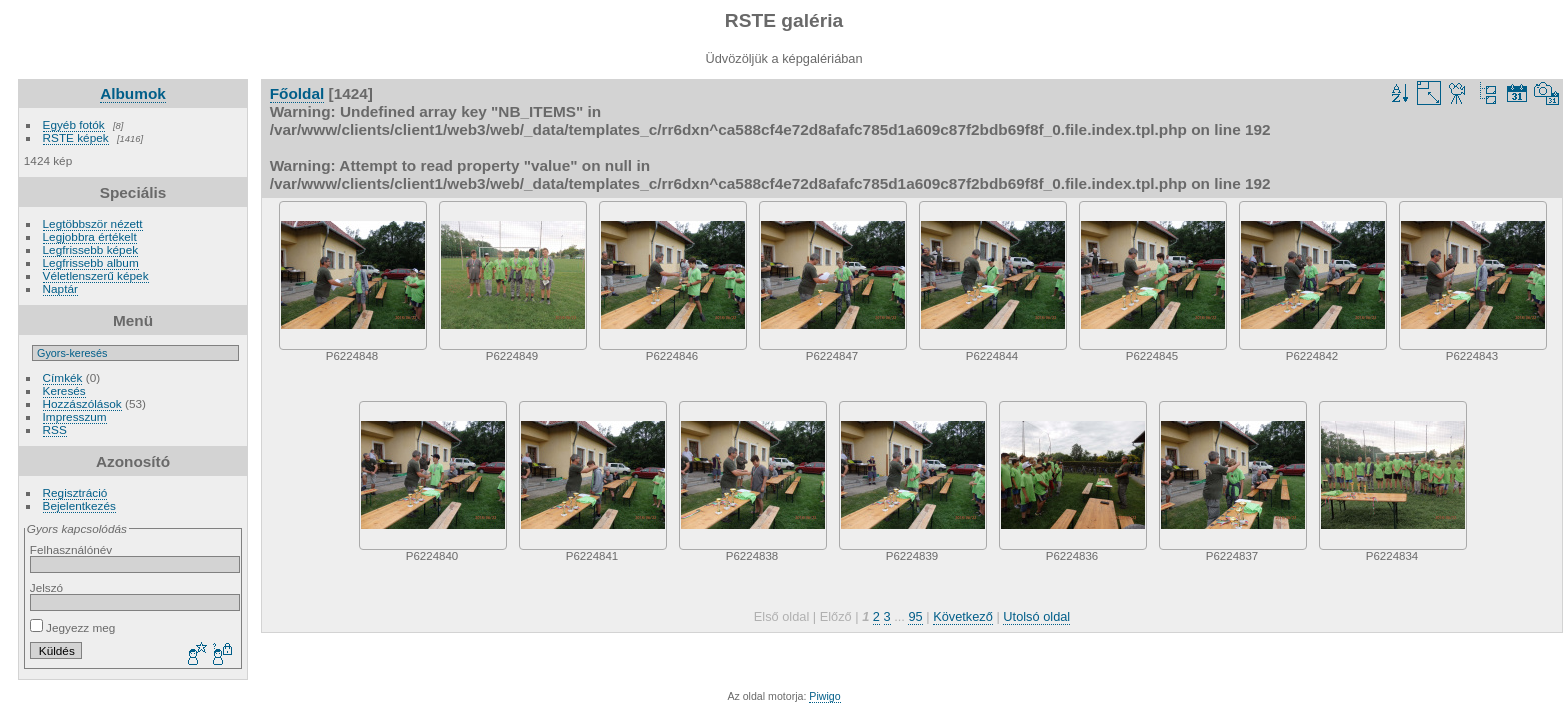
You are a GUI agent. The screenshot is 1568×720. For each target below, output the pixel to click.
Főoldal (297, 93)
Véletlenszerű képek (96, 275)
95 (915, 616)
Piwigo (824, 696)
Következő (963, 616)
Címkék (63, 377)
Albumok (133, 93)
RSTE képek (76, 137)
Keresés (64, 390)
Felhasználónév (71, 549)
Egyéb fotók (74, 124)
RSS (55, 429)
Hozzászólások (82, 403)
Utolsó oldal (1036, 616)
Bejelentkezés (79, 505)
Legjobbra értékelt (90, 236)
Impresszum (75, 416)
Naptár (60, 288)
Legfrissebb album (91, 262)
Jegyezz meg (73, 627)
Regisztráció (75, 492)
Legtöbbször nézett (93, 223)
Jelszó (46, 587)
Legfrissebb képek (91, 249)
